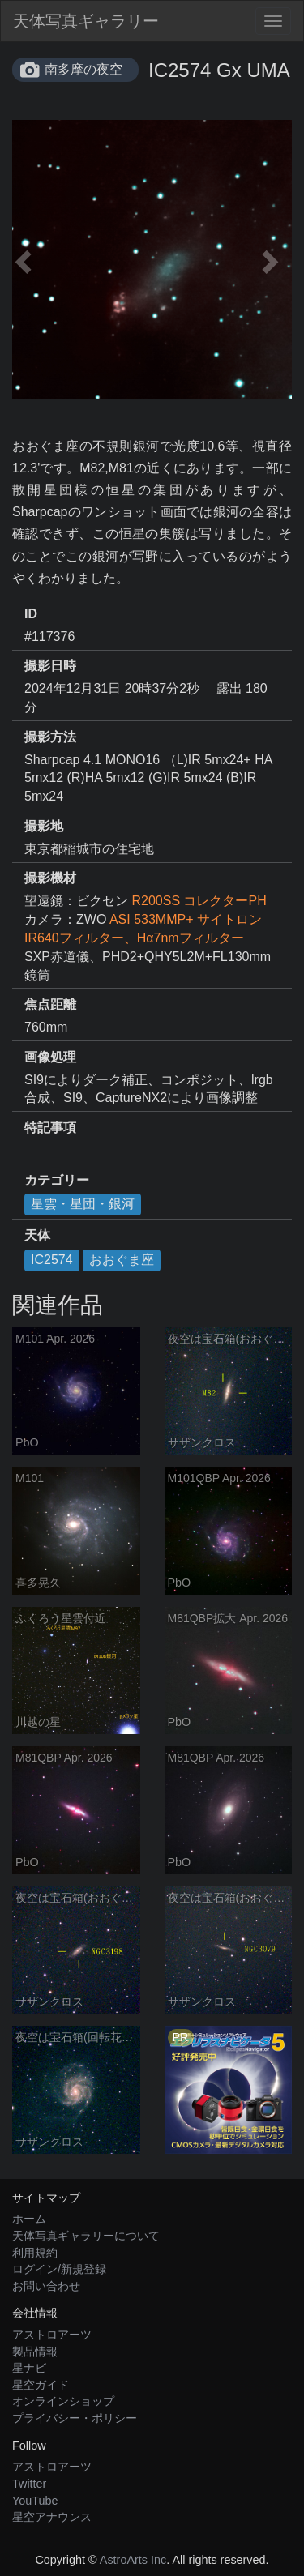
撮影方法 (50, 737)
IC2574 (52, 1260)
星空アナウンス (52, 2516)
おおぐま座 (121, 1260)
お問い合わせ (46, 2285)
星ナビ (29, 2367)
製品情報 (35, 2351)
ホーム (29, 2218)
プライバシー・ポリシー (74, 2418)
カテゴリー (56, 1180)
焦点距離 (50, 1004)
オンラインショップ (63, 2400)
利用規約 (35, 2252)
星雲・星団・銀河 (83, 1204)
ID (30, 614)
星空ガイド (40, 2384)
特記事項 (50, 1127)
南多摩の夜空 (83, 69)
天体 (37, 1235)
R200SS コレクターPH (198, 901)
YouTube (35, 2500)
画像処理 (50, 1057)
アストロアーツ (52, 2334)
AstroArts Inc (133, 2559)
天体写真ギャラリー (86, 21)
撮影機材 (50, 878)
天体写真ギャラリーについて (86, 2235)
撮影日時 (50, 666)
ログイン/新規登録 (59, 2268)
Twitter (29, 2483)
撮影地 (43, 826)
